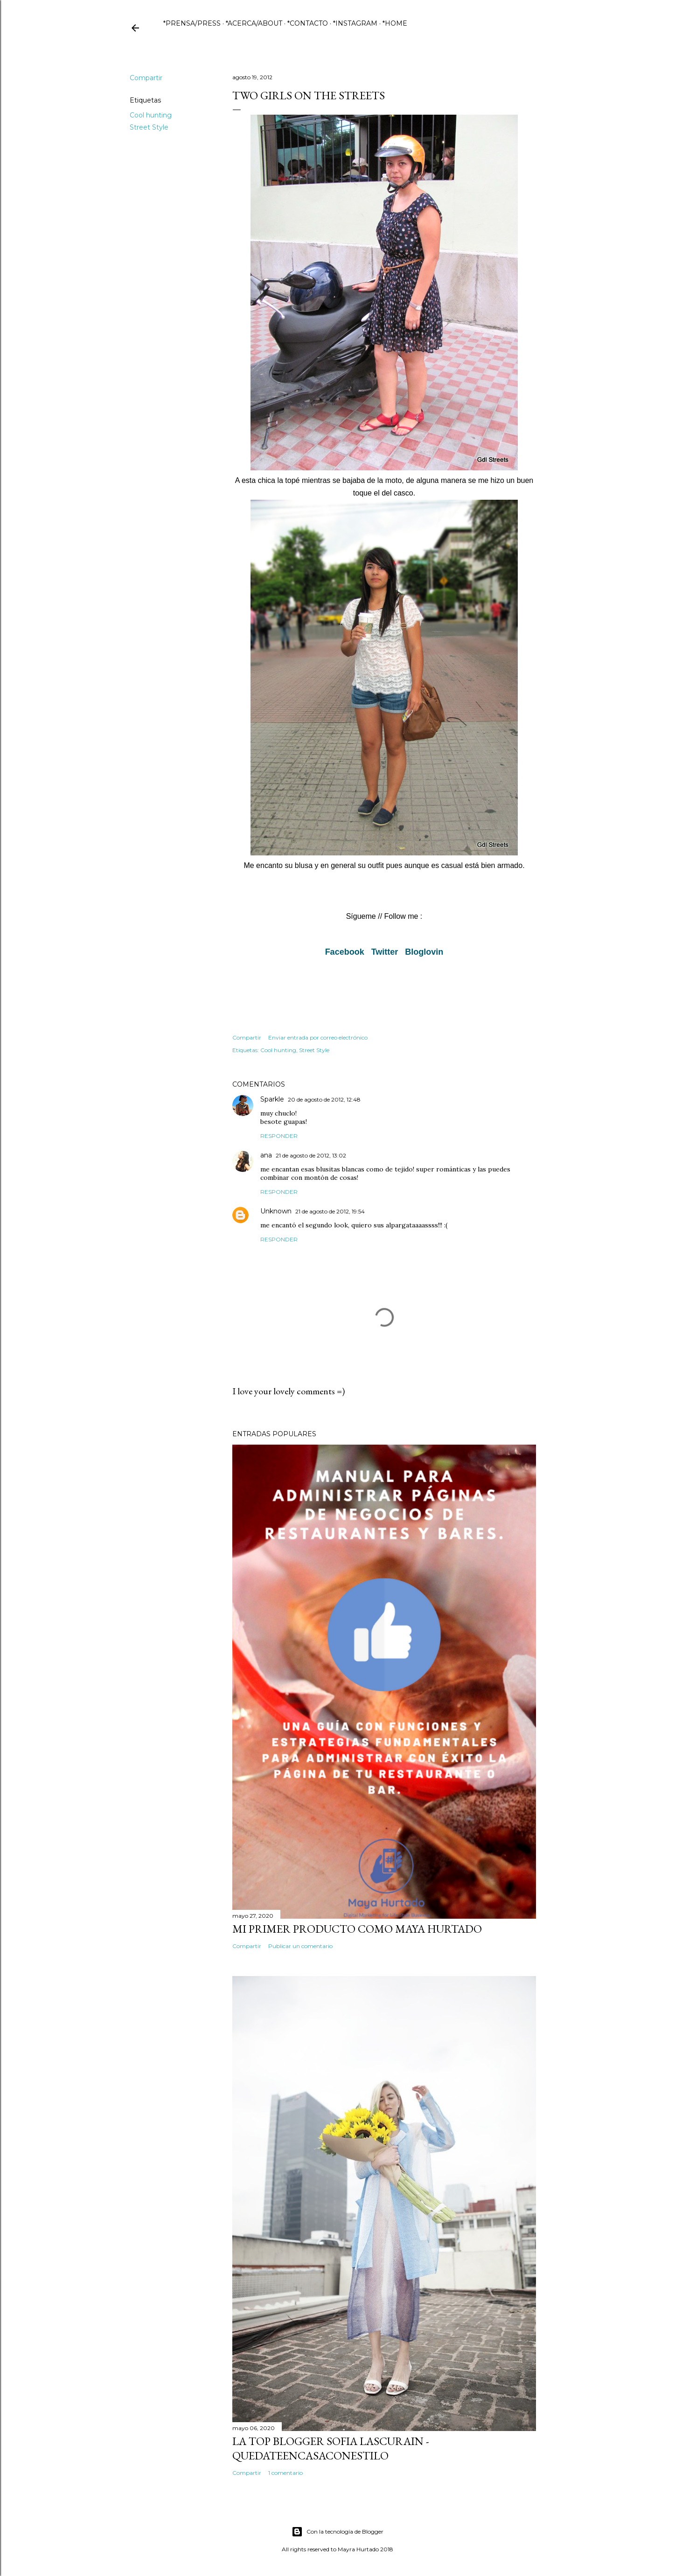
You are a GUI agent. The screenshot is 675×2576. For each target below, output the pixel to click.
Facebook (344, 952)
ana (266, 1155)
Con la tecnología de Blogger (337, 2531)
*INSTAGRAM (355, 23)
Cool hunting (151, 115)
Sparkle (272, 1099)
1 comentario (285, 2472)
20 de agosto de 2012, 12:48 (324, 1099)
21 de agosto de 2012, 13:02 (311, 1155)
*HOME (395, 23)
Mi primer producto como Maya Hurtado (357, 1929)
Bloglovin (424, 952)
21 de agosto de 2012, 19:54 (330, 1211)
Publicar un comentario (300, 1945)
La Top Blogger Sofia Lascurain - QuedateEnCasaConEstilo (330, 2448)
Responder (279, 1135)
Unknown (276, 1211)
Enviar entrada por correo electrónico (318, 1037)
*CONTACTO (307, 23)
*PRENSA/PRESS (192, 23)
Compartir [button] (146, 78)
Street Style (149, 127)
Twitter (384, 952)
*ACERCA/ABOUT (254, 23)
